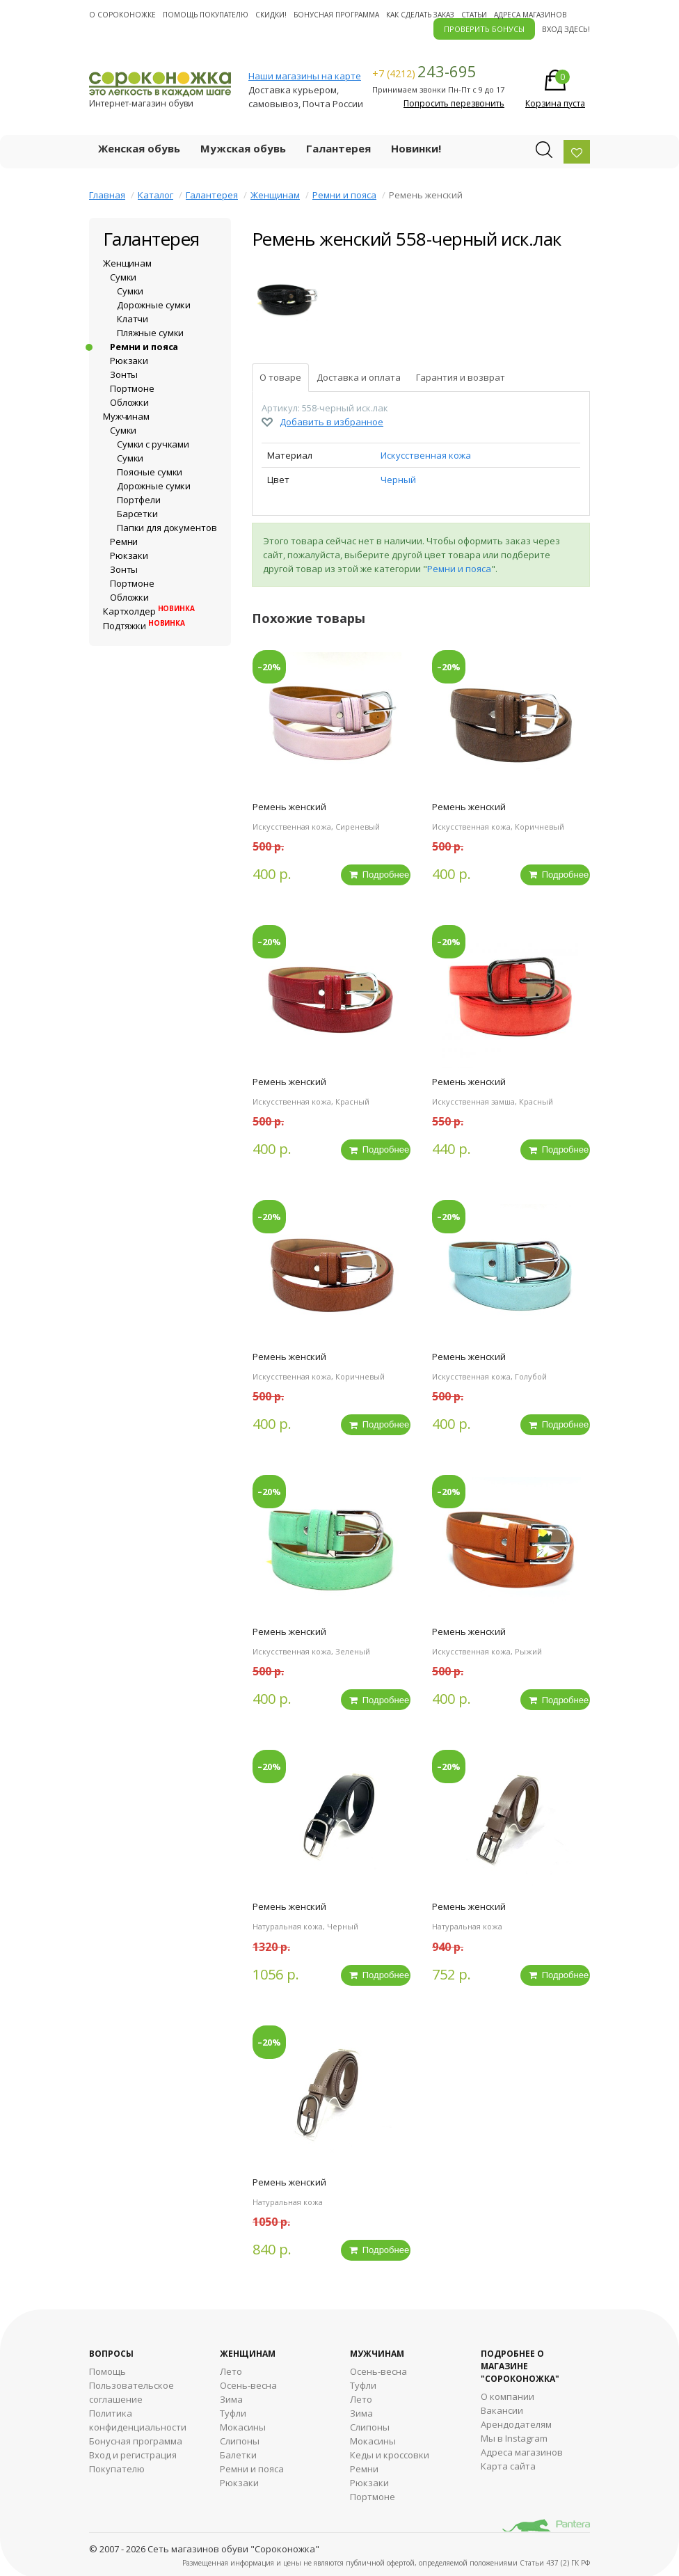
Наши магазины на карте (304, 76)
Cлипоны (370, 2424)
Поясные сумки (149, 472)
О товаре (280, 377)
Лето (231, 2368)
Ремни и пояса (344, 195)
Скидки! (271, 14)
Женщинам (275, 195)
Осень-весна (248, 2382)
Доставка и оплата (359, 377)
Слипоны (239, 2438)
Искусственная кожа (426, 455)
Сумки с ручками (153, 444)
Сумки (123, 277)
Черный (398, 479)
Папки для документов (166, 527)
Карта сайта (508, 2463)
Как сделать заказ (420, 14)
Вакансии (502, 2407)
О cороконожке (122, 14)
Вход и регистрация (133, 2452)
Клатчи (132, 319)
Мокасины (243, 2424)
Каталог (155, 195)
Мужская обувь (243, 148)
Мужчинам (126, 416)
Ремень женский (289, 806)
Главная (107, 195)
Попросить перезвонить (454, 103)
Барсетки (137, 513)
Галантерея (338, 148)
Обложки (129, 402)
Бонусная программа (336, 14)
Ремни (124, 541)
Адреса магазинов (530, 14)
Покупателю (117, 2466)
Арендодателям (516, 2421)
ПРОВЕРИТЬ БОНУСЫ (484, 29)
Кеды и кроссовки (389, 2452)
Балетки (238, 2452)
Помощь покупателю (205, 14)
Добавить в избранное (331, 422)
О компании (507, 2393)
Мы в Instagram (514, 2435)
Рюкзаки (129, 360)
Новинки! (416, 148)
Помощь (107, 2368)
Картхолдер (149, 611)
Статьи (474, 14)
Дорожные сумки (154, 305)
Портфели (139, 499)
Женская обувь (139, 148)
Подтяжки (144, 625)
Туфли (233, 2410)
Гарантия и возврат (460, 377)
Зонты (124, 374)
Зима (231, 2396)
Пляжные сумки (150, 332)
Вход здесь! (566, 29)
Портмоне (132, 388)
